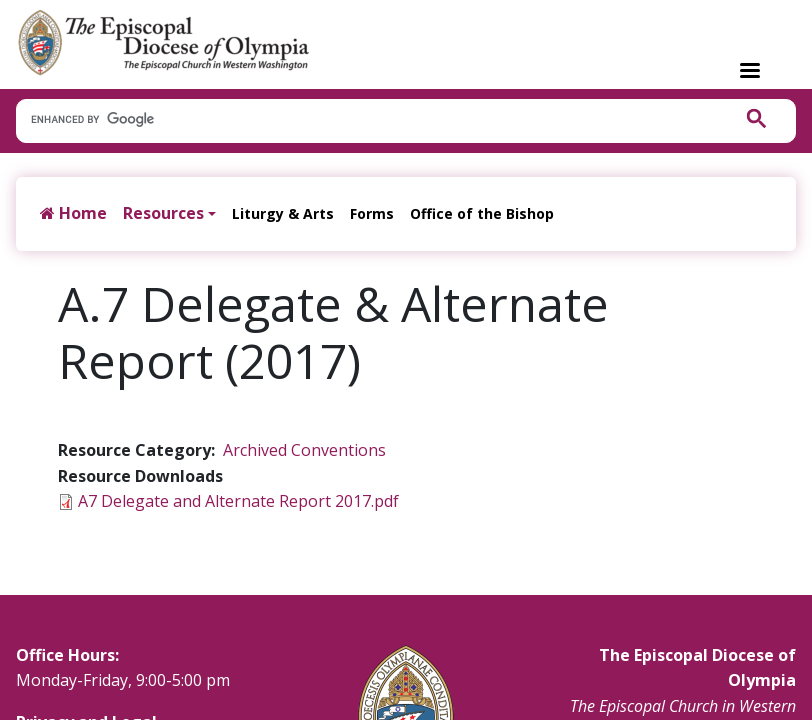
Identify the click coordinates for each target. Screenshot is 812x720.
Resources (163, 213)
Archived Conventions (304, 450)
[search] (363, 120)
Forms (372, 213)
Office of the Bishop (482, 213)
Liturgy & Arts (283, 213)
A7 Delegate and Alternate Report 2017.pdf (238, 501)
